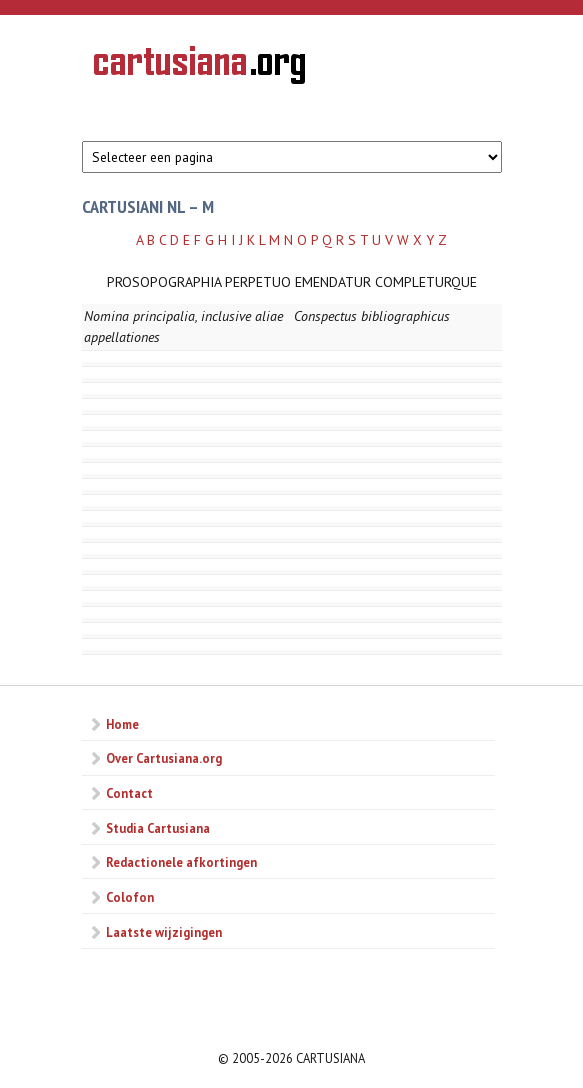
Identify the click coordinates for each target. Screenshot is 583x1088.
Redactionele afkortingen (181, 862)
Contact (129, 793)
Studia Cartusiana (158, 828)
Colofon (130, 897)
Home (122, 724)
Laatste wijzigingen (164, 932)
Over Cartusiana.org (164, 758)
